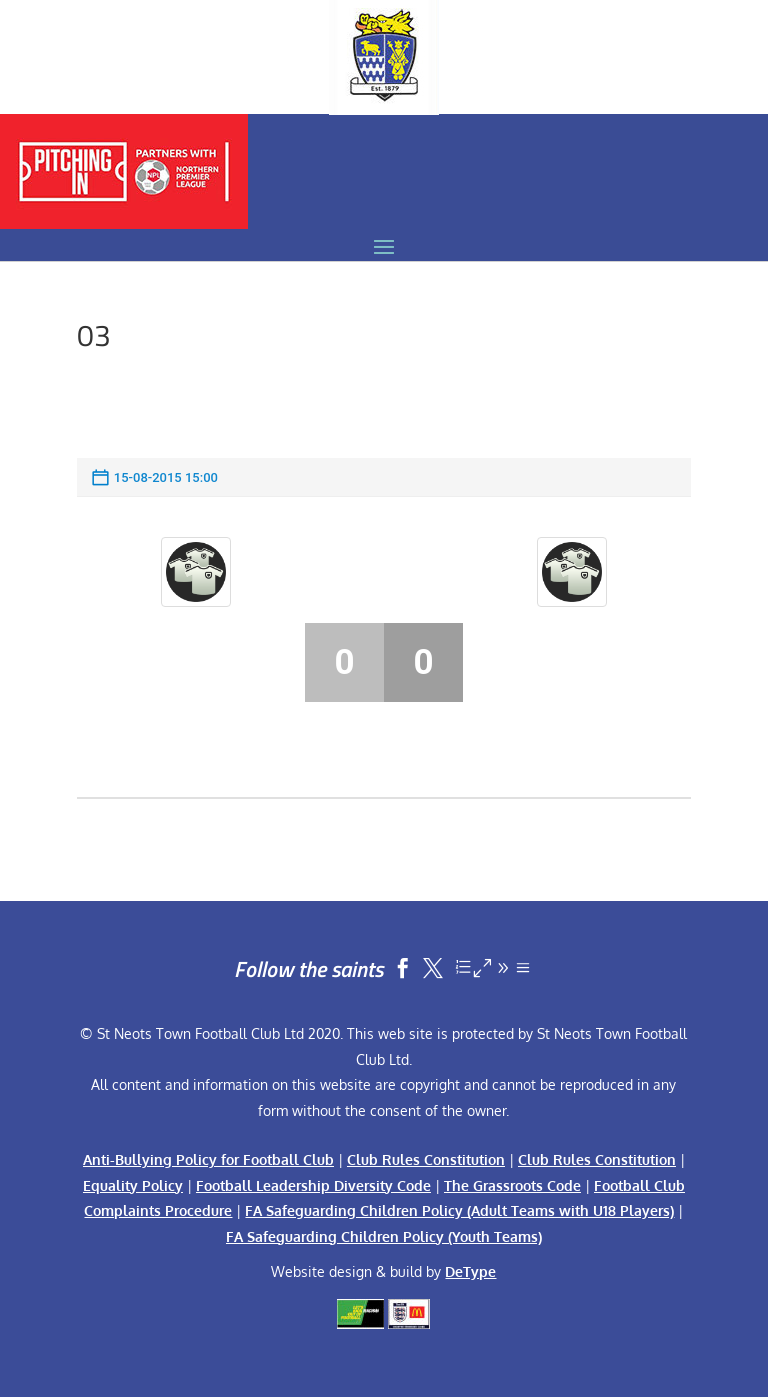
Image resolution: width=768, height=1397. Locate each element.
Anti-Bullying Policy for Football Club (208, 1159)
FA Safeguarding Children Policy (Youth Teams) (384, 1236)
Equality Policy (133, 1185)
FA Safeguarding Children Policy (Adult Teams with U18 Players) (459, 1210)
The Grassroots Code (512, 1185)
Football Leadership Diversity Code (313, 1185)
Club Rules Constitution (426, 1159)
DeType (470, 1271)
